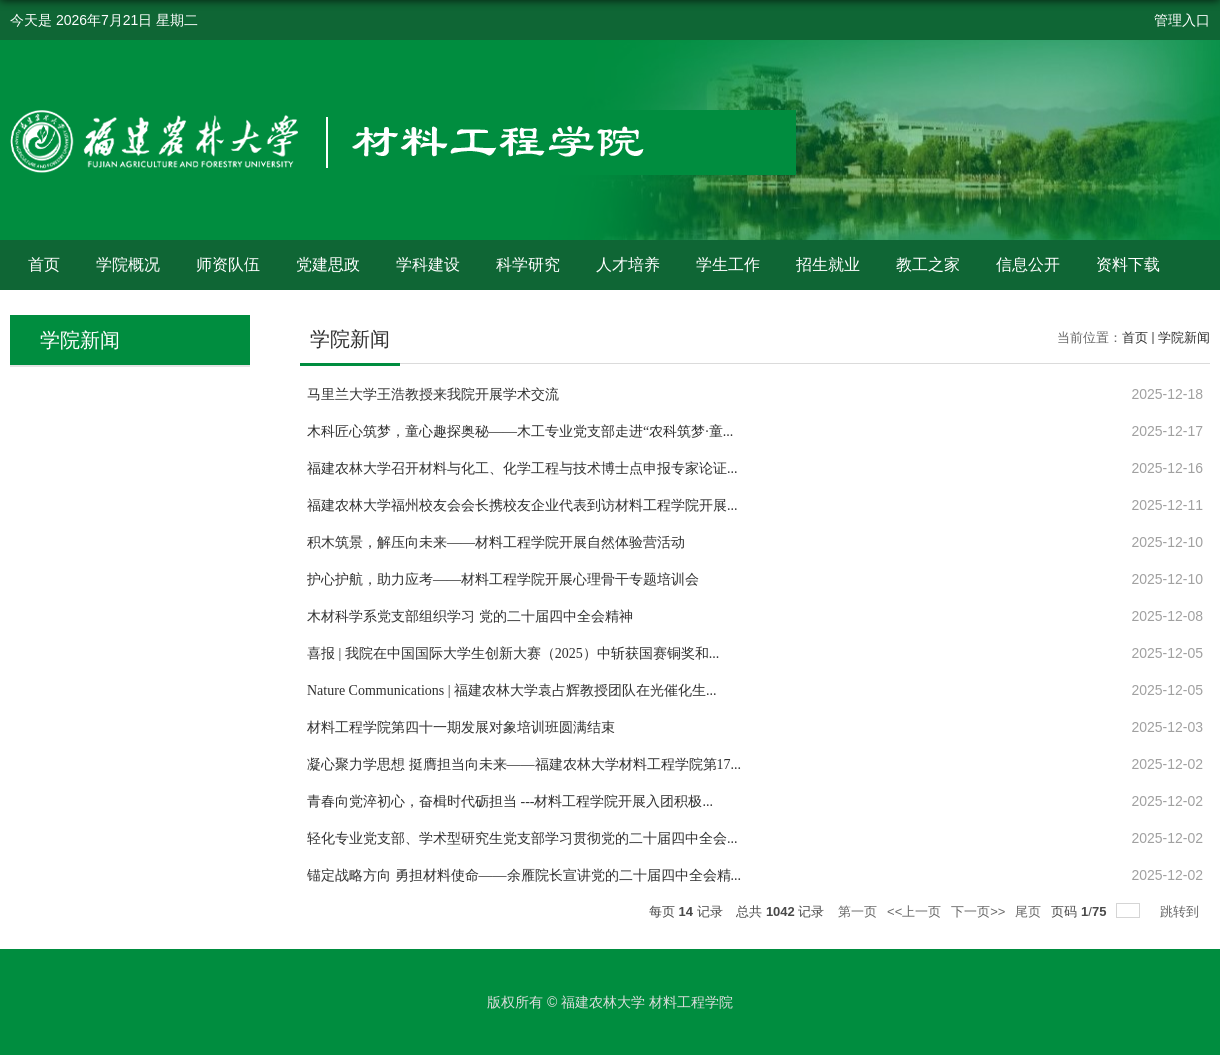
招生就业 (828, 264)
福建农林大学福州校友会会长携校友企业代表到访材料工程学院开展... (522, 505)
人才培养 (628, 264)
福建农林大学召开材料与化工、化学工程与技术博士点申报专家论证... (522, 468)
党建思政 (328, 264)
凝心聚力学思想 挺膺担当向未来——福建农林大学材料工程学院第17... (524, 764)
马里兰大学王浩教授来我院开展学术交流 (433, 394)
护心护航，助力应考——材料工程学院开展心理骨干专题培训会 (503, 579)
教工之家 (928, 264)
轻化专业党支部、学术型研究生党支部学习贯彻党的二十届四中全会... (522, 838)
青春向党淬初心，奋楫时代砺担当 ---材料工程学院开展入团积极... (510, 801)
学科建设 (428, 264)
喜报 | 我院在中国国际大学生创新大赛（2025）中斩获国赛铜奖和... (513, 653)
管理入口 (1182, 20)
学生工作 (728, 264)
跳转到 (1181, 911)
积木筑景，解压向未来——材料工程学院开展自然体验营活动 (496, 542)
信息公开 (1028, 264)
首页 (44, 264)
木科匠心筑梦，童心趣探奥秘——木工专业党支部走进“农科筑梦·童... (520, 431)
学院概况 (128, 264)
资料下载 (1128, 264)
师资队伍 (228, 264)
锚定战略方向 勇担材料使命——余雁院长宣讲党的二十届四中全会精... (524, 875)
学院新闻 (1184, 337)
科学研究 (528, 264)
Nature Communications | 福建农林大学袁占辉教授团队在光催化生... (512, 690)
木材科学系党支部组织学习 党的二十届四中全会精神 (470, 616)
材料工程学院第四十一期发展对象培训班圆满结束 (461, 727)
